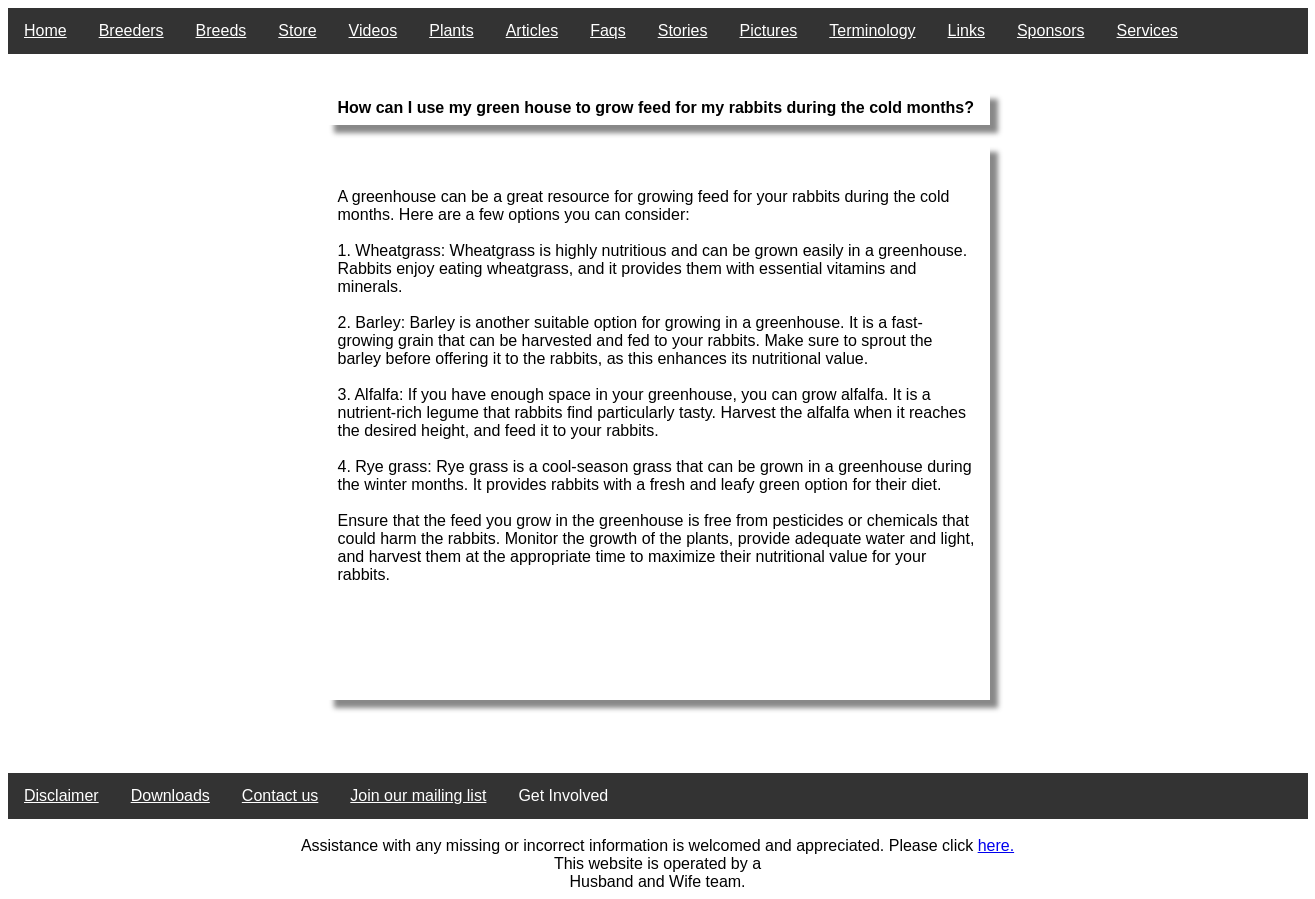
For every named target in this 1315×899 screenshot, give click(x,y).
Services (1147, 30)
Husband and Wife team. (657, 881)
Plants (451, 30)
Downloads (170, 795)
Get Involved (563, 795)
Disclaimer (61, 795)
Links (966, 30)
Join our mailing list (418, 795)
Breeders (131, 30)
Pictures (769, 30)
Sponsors (1051, 30)
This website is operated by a (657, 863)
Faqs (608, 30)
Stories (683, 30)
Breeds (221, 30)
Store (297, 30)
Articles (532, 30)
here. (996, 845)
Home (45, 30)
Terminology (872, 30)
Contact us (280, 795)
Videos (373, 30)
